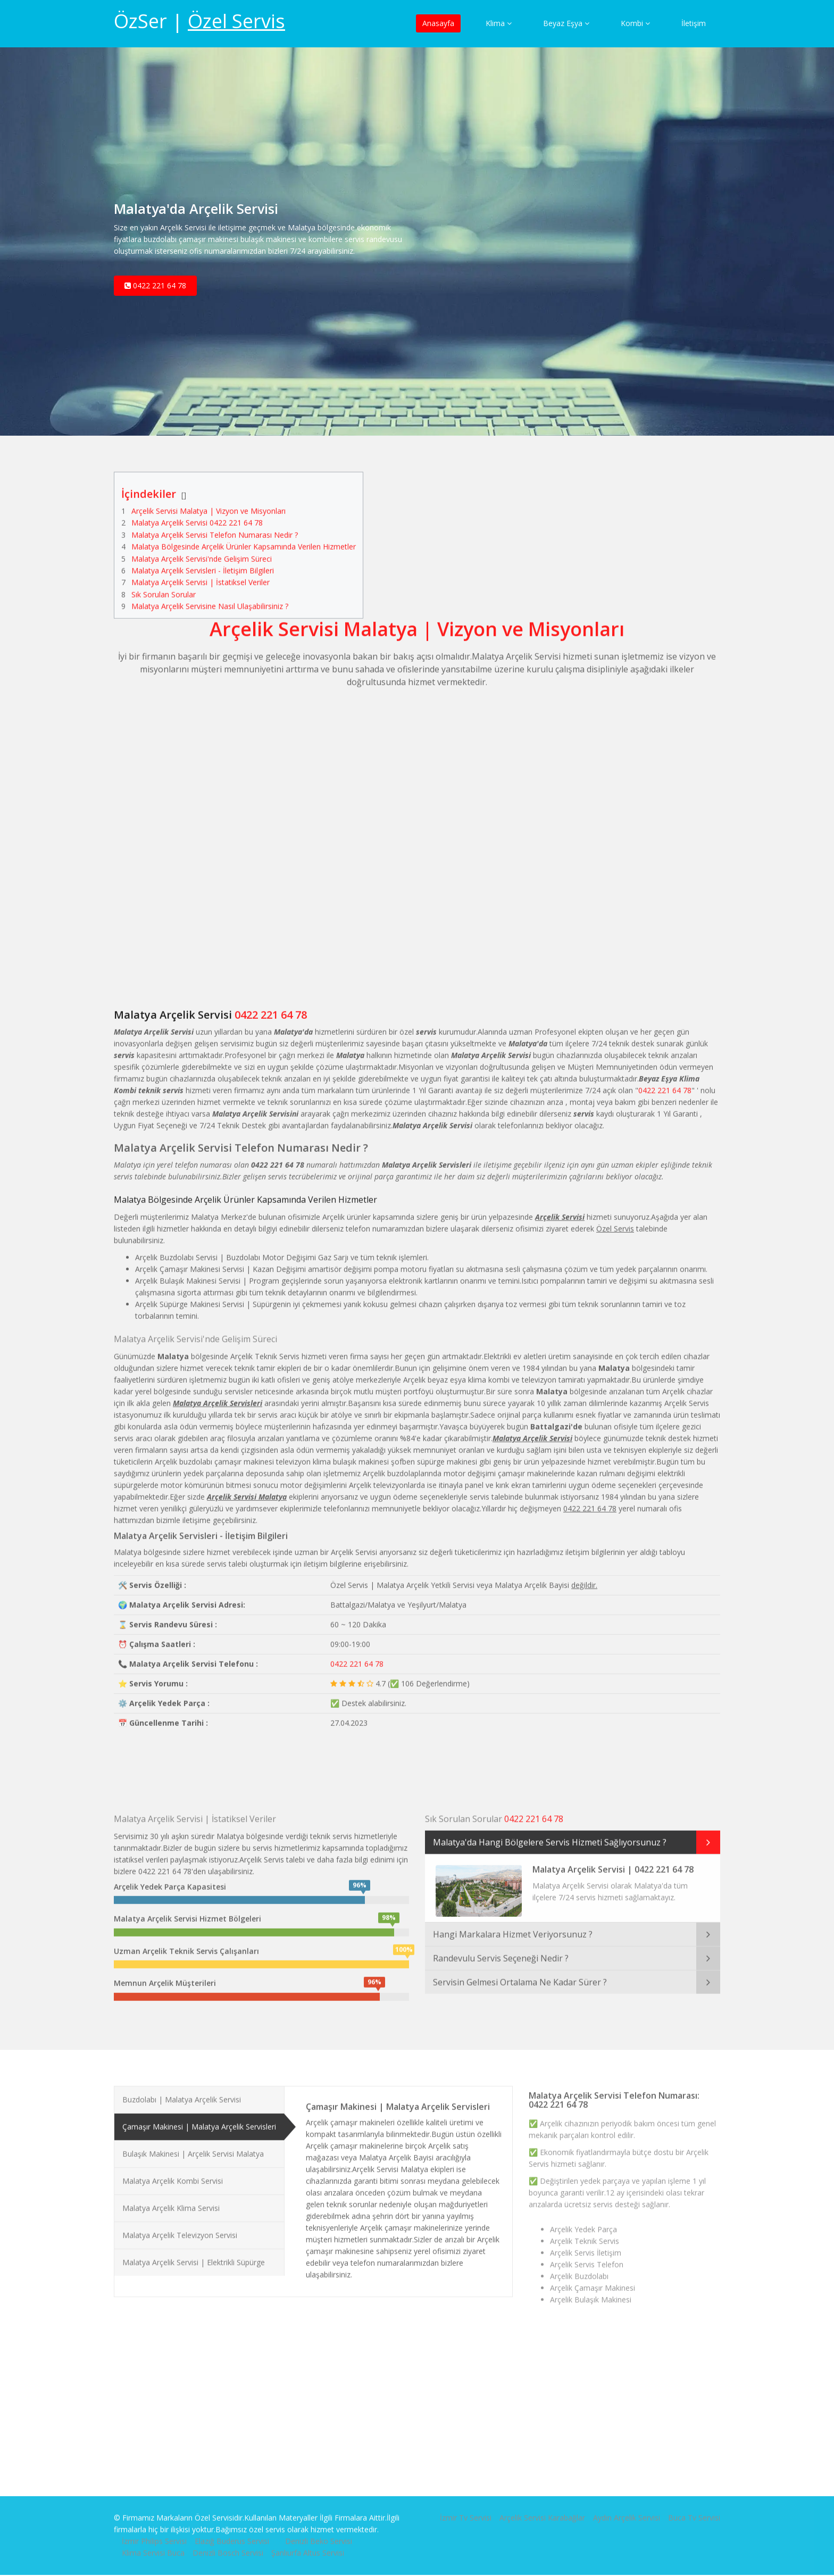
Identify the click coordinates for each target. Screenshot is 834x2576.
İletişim (693, 23)
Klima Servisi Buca (153, 2543)
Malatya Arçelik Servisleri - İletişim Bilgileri (202, 561)
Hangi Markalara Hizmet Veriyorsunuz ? (513, 1925)
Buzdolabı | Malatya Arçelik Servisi (181, 2090)
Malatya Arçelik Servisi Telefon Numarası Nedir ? (214, 525)
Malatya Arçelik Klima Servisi (171, 2198)
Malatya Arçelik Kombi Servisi (172, 2171)
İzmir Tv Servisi (465, 2508)
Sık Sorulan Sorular (163, 585)
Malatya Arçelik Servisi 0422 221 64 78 (197, 514)
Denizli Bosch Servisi (228, 2543)
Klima (499, 23)
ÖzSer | (199, 21)
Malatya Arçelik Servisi (173, 1006)
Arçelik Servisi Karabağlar (542, 2508)
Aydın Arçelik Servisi (626, 2508)
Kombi (635, 23)
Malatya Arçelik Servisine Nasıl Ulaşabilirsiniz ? (209, 597)
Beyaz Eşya (566, 23)
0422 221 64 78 (155, 292)
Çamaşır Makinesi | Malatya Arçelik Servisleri (199, 2117)
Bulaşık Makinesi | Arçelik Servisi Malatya (193, 2144)
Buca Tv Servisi (694, 2508)
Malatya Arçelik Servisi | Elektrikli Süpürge (193, 2253)
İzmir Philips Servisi (154, 2532)
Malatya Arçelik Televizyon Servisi (179, 2226)
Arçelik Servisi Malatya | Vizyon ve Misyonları (208, 501)
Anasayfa (438, 23)
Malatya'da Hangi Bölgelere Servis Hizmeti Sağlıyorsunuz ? (549, 1833)
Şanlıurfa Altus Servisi (307, 2543)
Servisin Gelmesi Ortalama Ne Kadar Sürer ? (520, 1973)
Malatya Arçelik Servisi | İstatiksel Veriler (200, 573)
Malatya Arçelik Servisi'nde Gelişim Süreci (201, 549)
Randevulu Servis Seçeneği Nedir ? (501, 1949)
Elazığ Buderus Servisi (232, 2532)
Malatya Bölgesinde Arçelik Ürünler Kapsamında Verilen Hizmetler (243, 538)
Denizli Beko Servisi (318, 2532)
